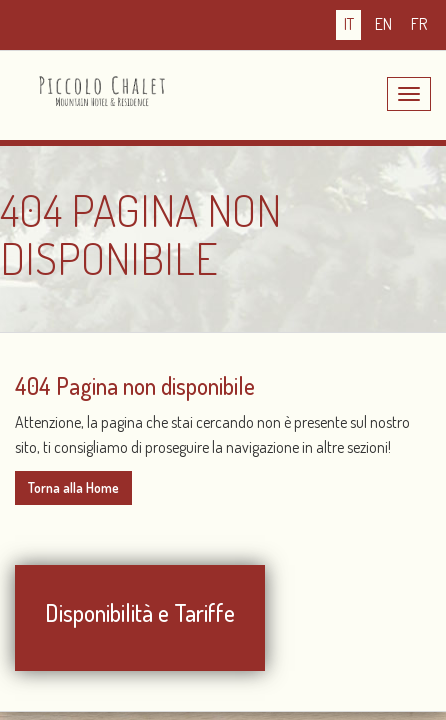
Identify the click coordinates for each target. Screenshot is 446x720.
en (383, 24)
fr (419, 24)
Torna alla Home (73, 487)
